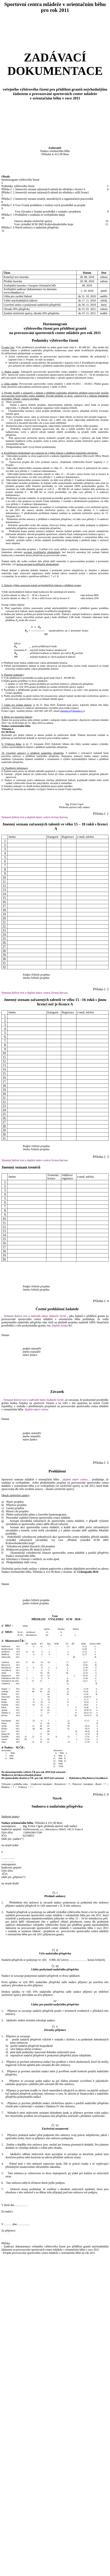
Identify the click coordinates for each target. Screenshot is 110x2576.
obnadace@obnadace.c (72, 711)
